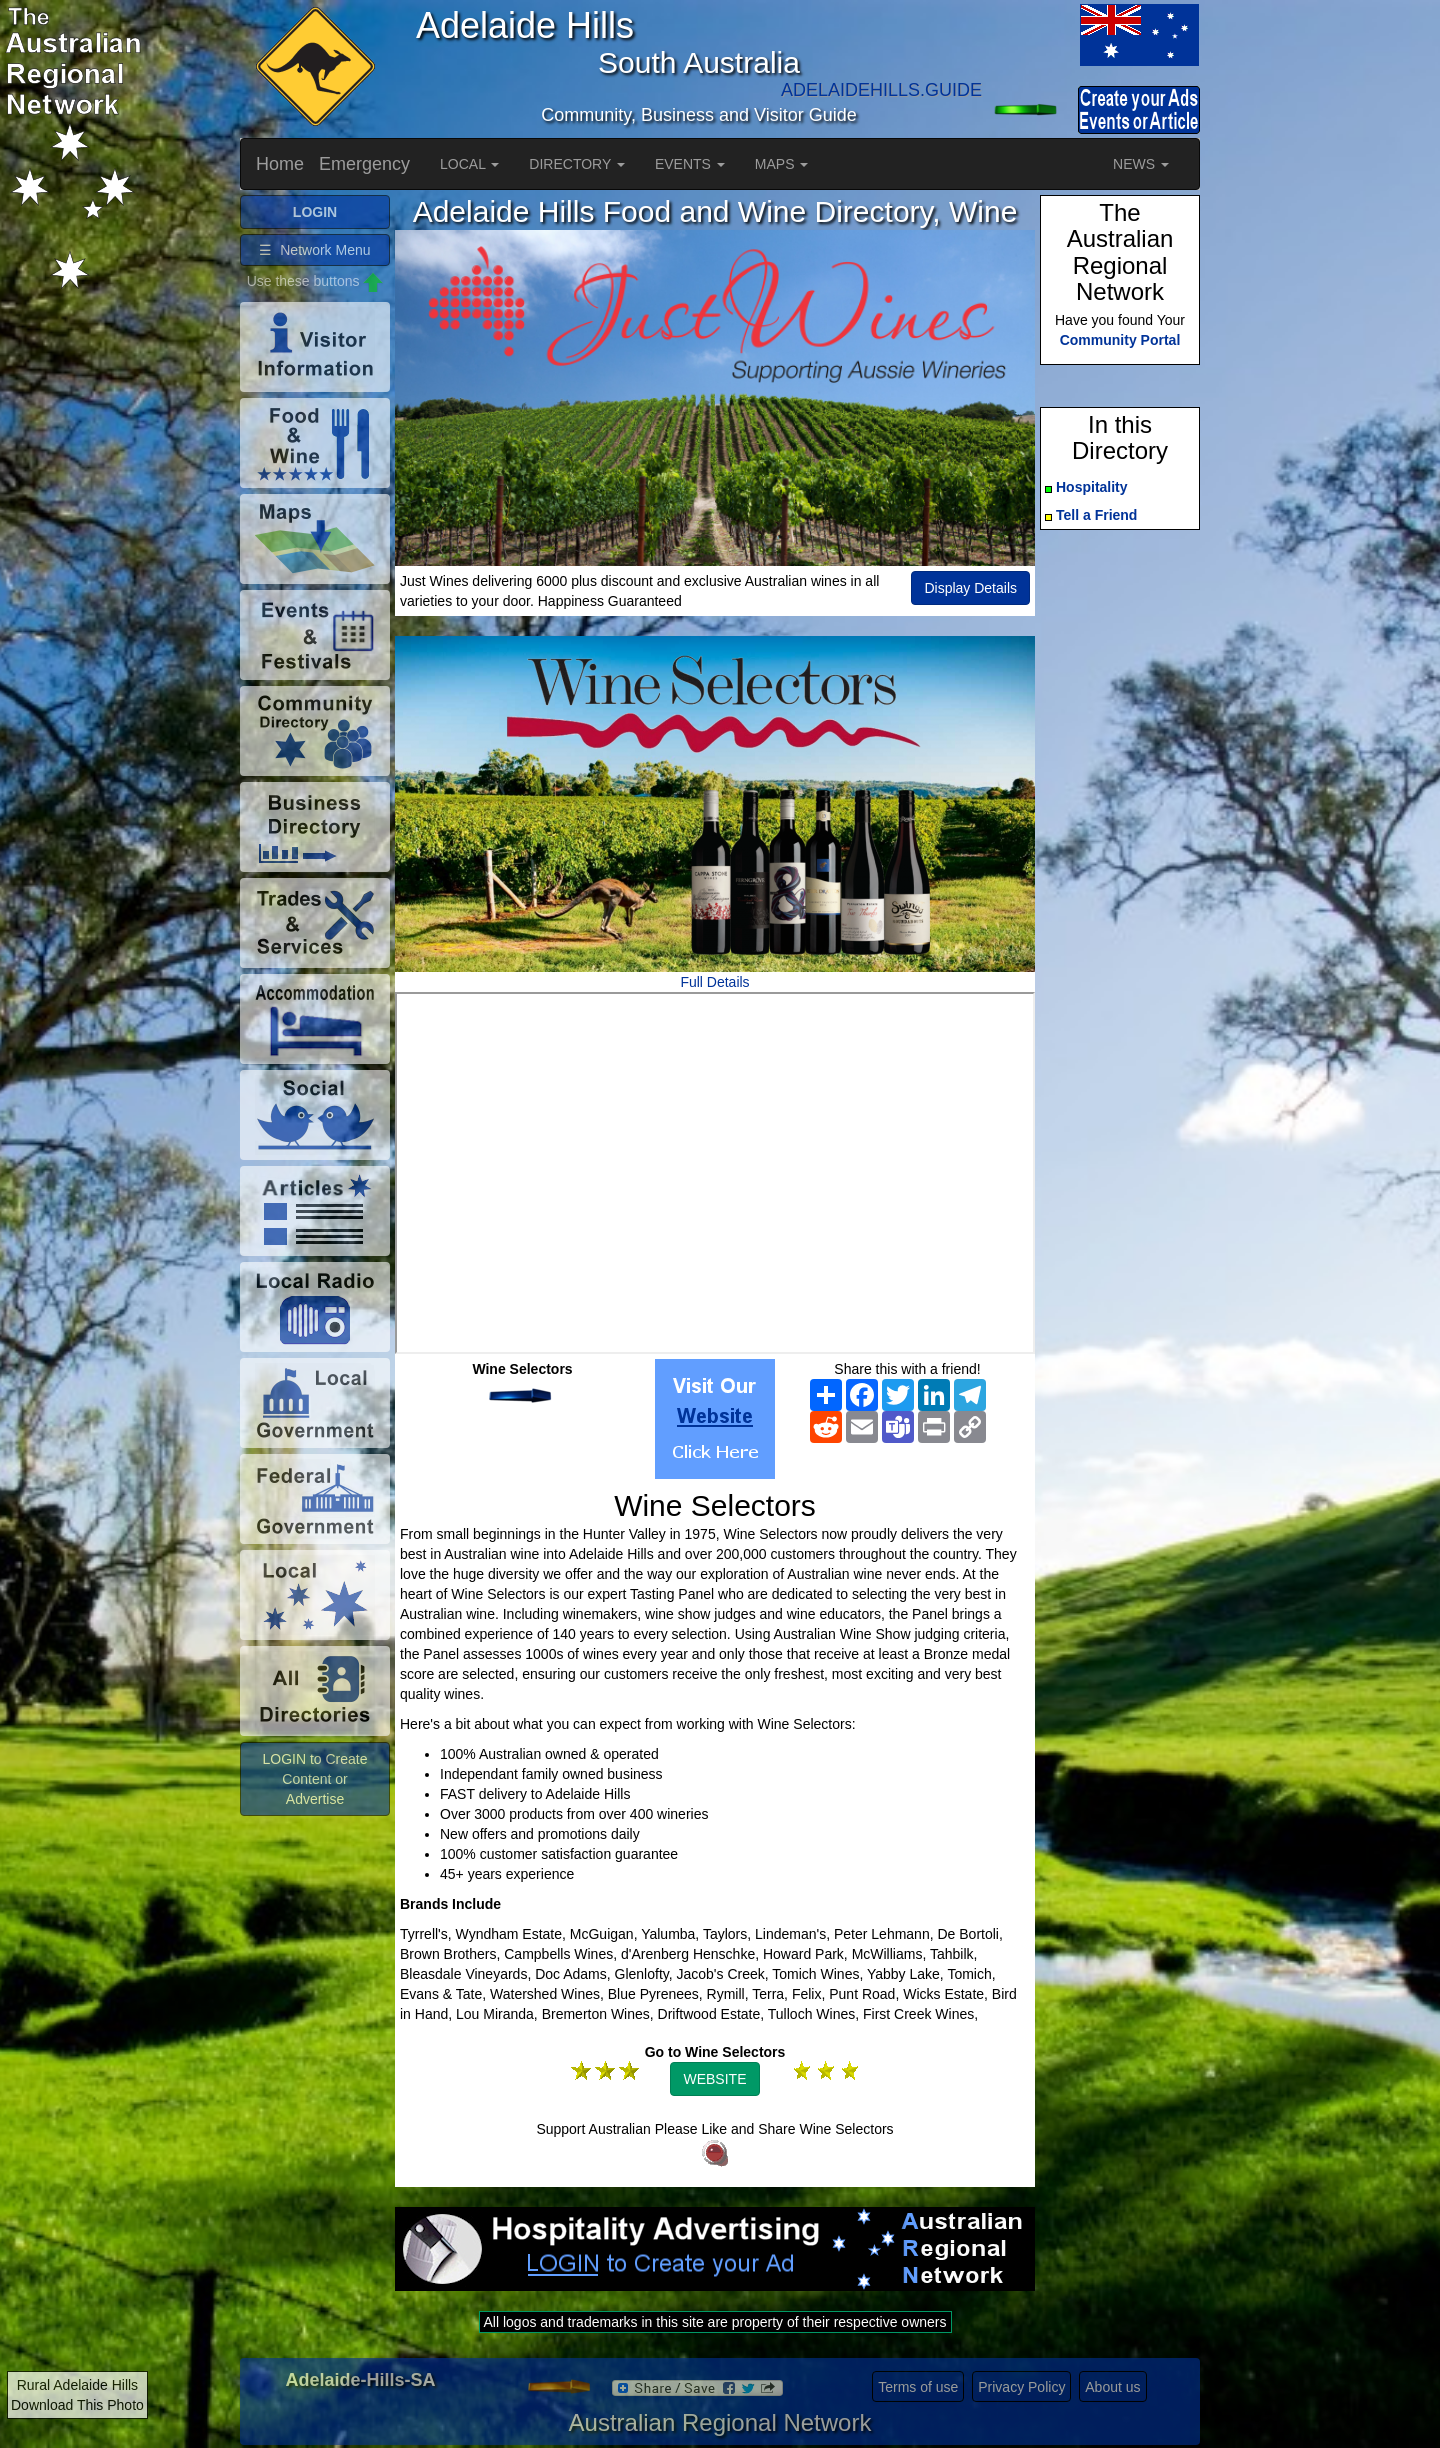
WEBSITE (714, 2079)
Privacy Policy (1021, 2387)
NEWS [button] (1141, 164)
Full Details (714, 982)
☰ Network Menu (314, 250)
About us (1112, 2387)
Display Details (970, 588)
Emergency (364, 164)
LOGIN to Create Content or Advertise (314, 1779)
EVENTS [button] (690, 164)
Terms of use (918, 2387)
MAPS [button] (782, 164)
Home (280, 164)
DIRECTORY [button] (577, 164)
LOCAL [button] (469, 164)
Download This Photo (77, 2405)
